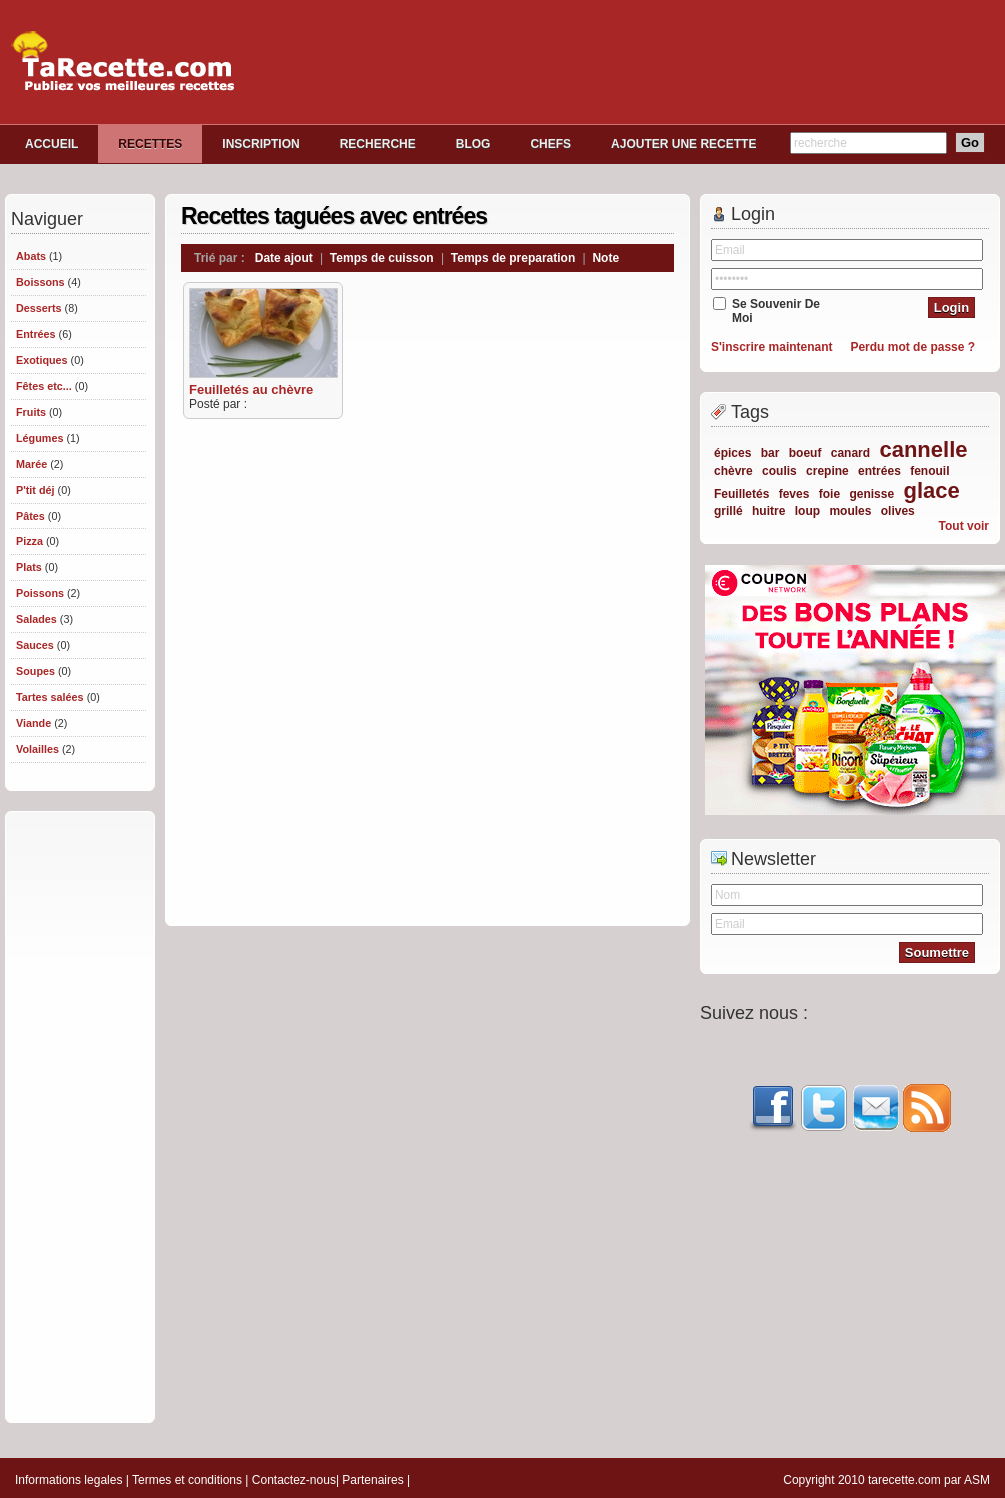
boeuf (805, 453)
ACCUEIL (51, 144)
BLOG (473, 144)
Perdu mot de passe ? (912, 347)
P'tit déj (35, 490)
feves (794, 494)
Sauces (35, 645)
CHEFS (550, 144)
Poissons (40, 593)
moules (850, 511)
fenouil (929, 471)
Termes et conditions (187, 1480)
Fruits (31, 412)
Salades (36, 619)
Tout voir (964, 526)
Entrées (36, 334)
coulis (779, 471)
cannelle (923, 449)
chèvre (733, 471)
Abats (31, 256)
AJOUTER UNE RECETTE (683, 144)
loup (807, 511)
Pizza (29, 541)
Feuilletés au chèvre (251, 389)
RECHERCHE (378, 144)
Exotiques (42, 360)
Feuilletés (741, 494)
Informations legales (68, 1480)
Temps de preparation (513, 258)
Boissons (40, 282)
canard (850, 453)
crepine (827, 471)
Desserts (39, 308)
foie (829, 494)
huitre (768, 511)
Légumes (39, 438)
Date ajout (284, 258)
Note (605, 258)
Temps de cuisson (382, 258)
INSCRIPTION (260, 144)
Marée (31, 464)
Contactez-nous (294, 1480)
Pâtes (30, 516)
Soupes (35, 671)
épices (732, 453)
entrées (879, 471)
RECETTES (150, 144)
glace (931, 490)
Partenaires (372, 1480)
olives (898, 511)
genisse (871, 494)
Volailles (37, 749)
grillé (728, 511)
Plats (29, 567)
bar (770, 453)
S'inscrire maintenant (772, 347)
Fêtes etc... (44, 386)
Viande (33, 723)
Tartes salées (50, 697)
